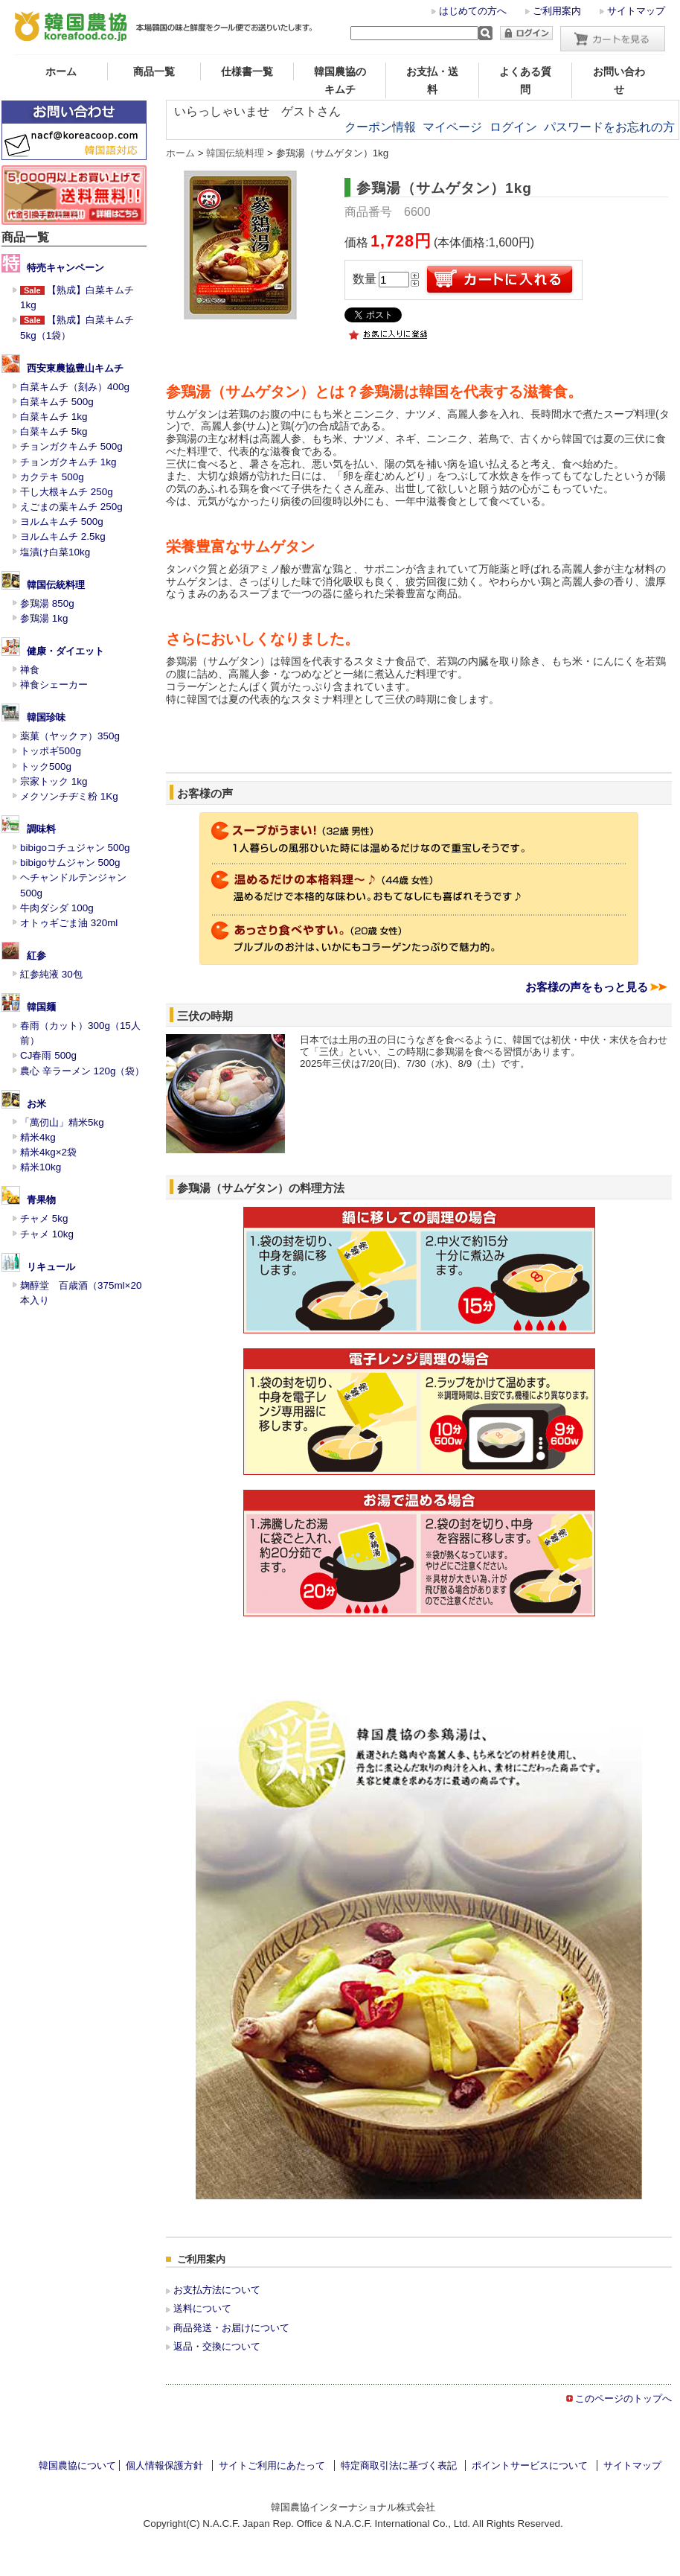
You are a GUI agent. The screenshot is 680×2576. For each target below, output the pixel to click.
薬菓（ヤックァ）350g (70, 736)
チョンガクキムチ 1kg (68, 462)
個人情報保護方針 (164, 2465)
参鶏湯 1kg (44, 618)
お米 (36, 1103)
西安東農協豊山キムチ (75, 368)
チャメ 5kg (44, 1218)
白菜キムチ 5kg (53, 431)
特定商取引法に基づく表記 (399, 2465)
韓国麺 (41, 1007)
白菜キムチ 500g (57, 401)
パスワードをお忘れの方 (609, 127)
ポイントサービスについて (530, 2465)
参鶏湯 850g (47, 603)
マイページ (452, 127)
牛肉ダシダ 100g (57, 908)
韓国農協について (77, 2465)
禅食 (29, 669)
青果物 (41, 1199)
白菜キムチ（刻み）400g (74, 386)
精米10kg (40, 1167)
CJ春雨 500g (48, 1055)
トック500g (45, 766)
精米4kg (38, 1137)
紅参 (36, 955)
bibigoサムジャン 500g (70, 862)
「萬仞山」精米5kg (62, 1122)
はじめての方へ (473, 10)
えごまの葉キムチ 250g (71, 506)
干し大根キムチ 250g (66, 491)
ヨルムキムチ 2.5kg (63, 536)
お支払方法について (216, 2289)
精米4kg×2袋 (48, 1152)
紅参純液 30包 (51, 974)
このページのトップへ (623, 2398)
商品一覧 (154, 71)
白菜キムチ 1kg (53, 416)
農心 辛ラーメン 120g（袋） (82, 1071)
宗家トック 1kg (53, 781)
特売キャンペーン (65, 267)
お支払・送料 (432, 80)
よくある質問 (525, 80)
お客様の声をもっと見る (586, 987)
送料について (202, 2308)
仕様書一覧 (247, 71)
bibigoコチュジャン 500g (75, 847)
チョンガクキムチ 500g (71, 446)
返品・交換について (216, 2346)
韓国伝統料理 (56, 584)
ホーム (61, 71)
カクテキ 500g (52, 476)
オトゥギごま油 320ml (69, 922)
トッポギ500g (50, 750)
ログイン (513, 127)
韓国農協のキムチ (340, 80)
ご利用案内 (557, 10)
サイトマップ (636, 10)
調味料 (41, 829)
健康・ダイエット (65, 651)
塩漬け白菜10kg (55, 552)
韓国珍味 (46, 717)
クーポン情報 (380, 127)
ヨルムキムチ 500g (61, 521)
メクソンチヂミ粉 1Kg (69, 796)
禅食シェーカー (54, 684)
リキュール (51, 1266)
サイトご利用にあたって (272, 2465)
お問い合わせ (619, 80)
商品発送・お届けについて (231, 2327)
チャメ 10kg (47, 1234)
